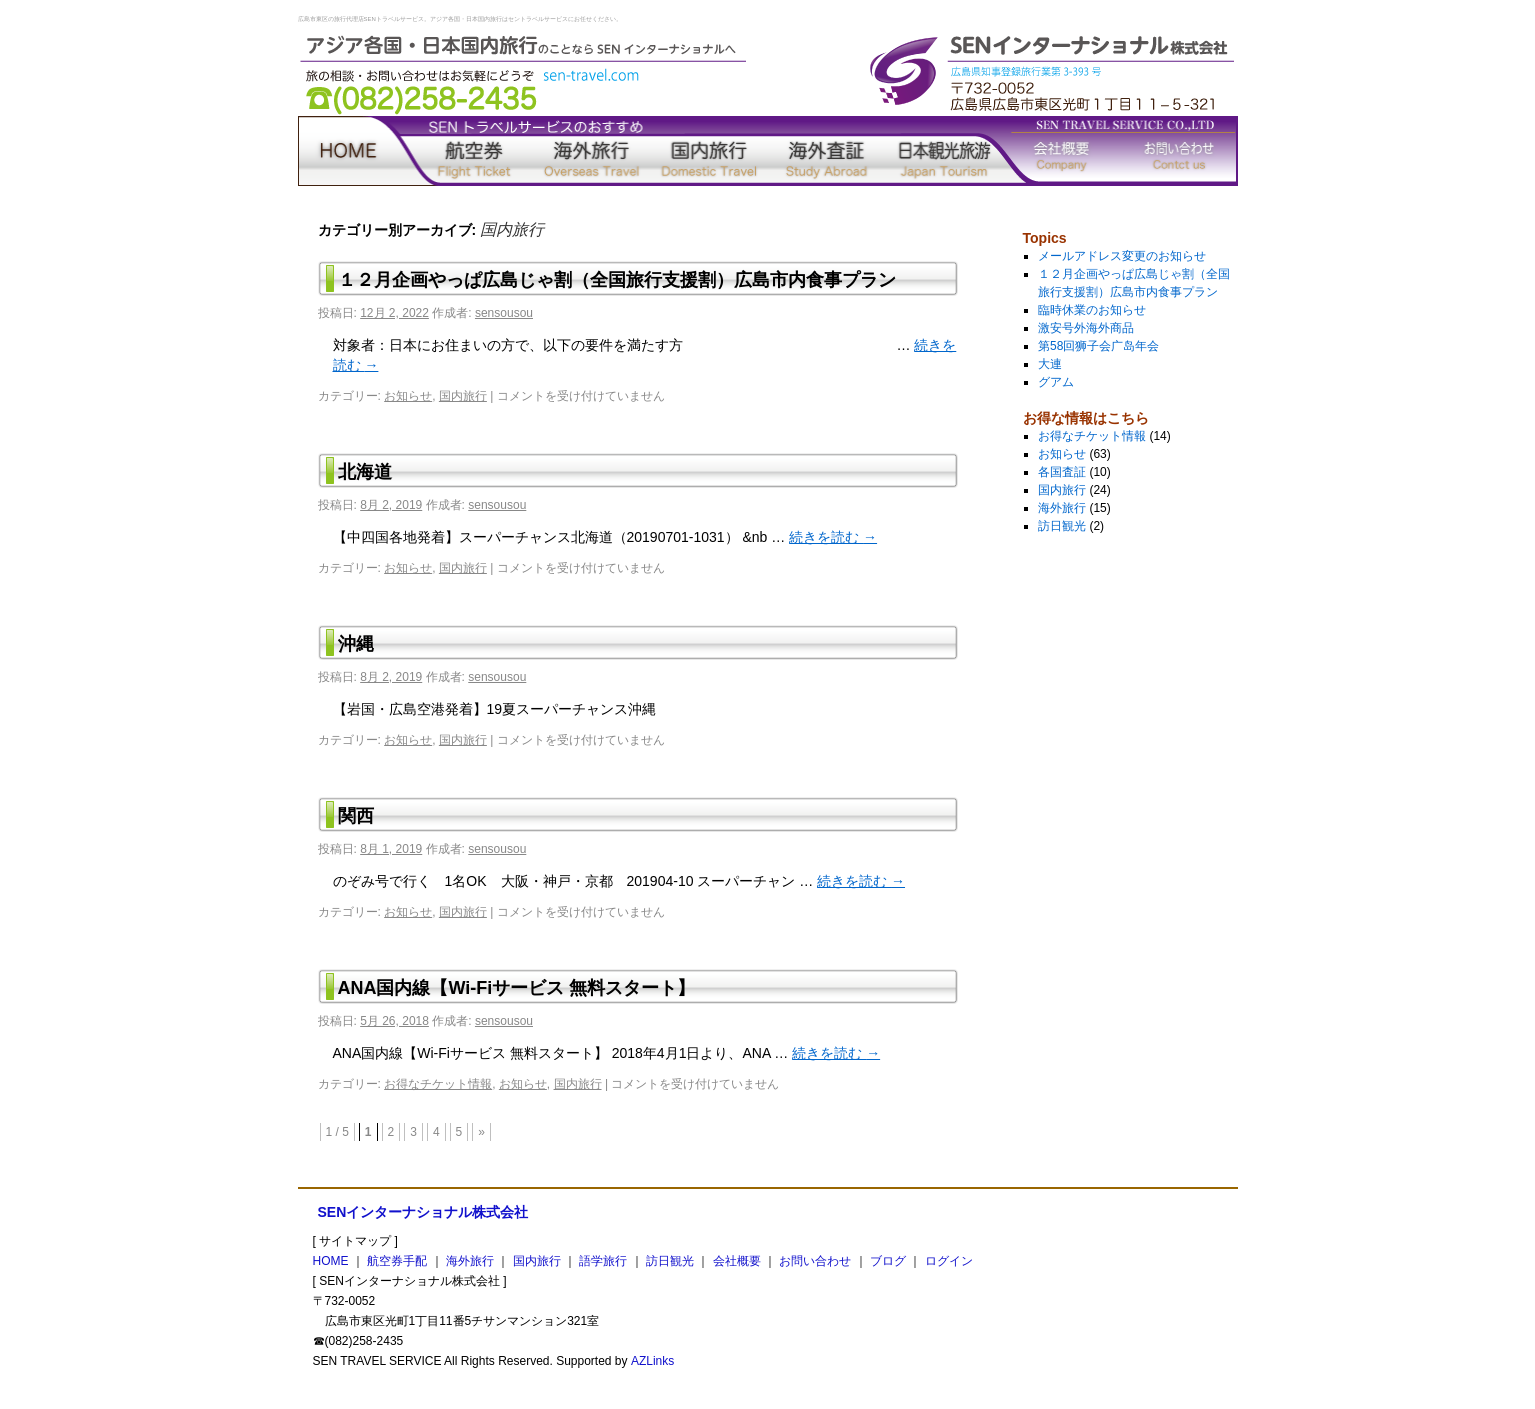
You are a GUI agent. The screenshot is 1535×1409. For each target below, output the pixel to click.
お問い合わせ (1179, 151)
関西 (356, 816)
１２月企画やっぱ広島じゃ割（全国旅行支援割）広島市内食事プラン (617, 280)
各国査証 (1062, 472)
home (357, 151)
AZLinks (652, 1361)
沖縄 (356, 644)
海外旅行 (592, 151)
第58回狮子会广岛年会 (1098, 346)
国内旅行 (709, 151)
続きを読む (833, 537)
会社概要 (1062, 151)
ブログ (888, 1261)
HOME (331, 1261)
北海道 (365, 472)
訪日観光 (944, 151)
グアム (1056, 382)
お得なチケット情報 (438, 1084)
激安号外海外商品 (1086, 328)
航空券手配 (474, 151)
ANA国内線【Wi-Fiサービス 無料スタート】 (517, 988)
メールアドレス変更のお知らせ (1122, 256)
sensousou (504, 313)
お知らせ (408, 396)
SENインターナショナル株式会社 (423, 1212)
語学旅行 (827, 151)
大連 (1050, 364)
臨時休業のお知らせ (1092, 310)
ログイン (949, 1261)
